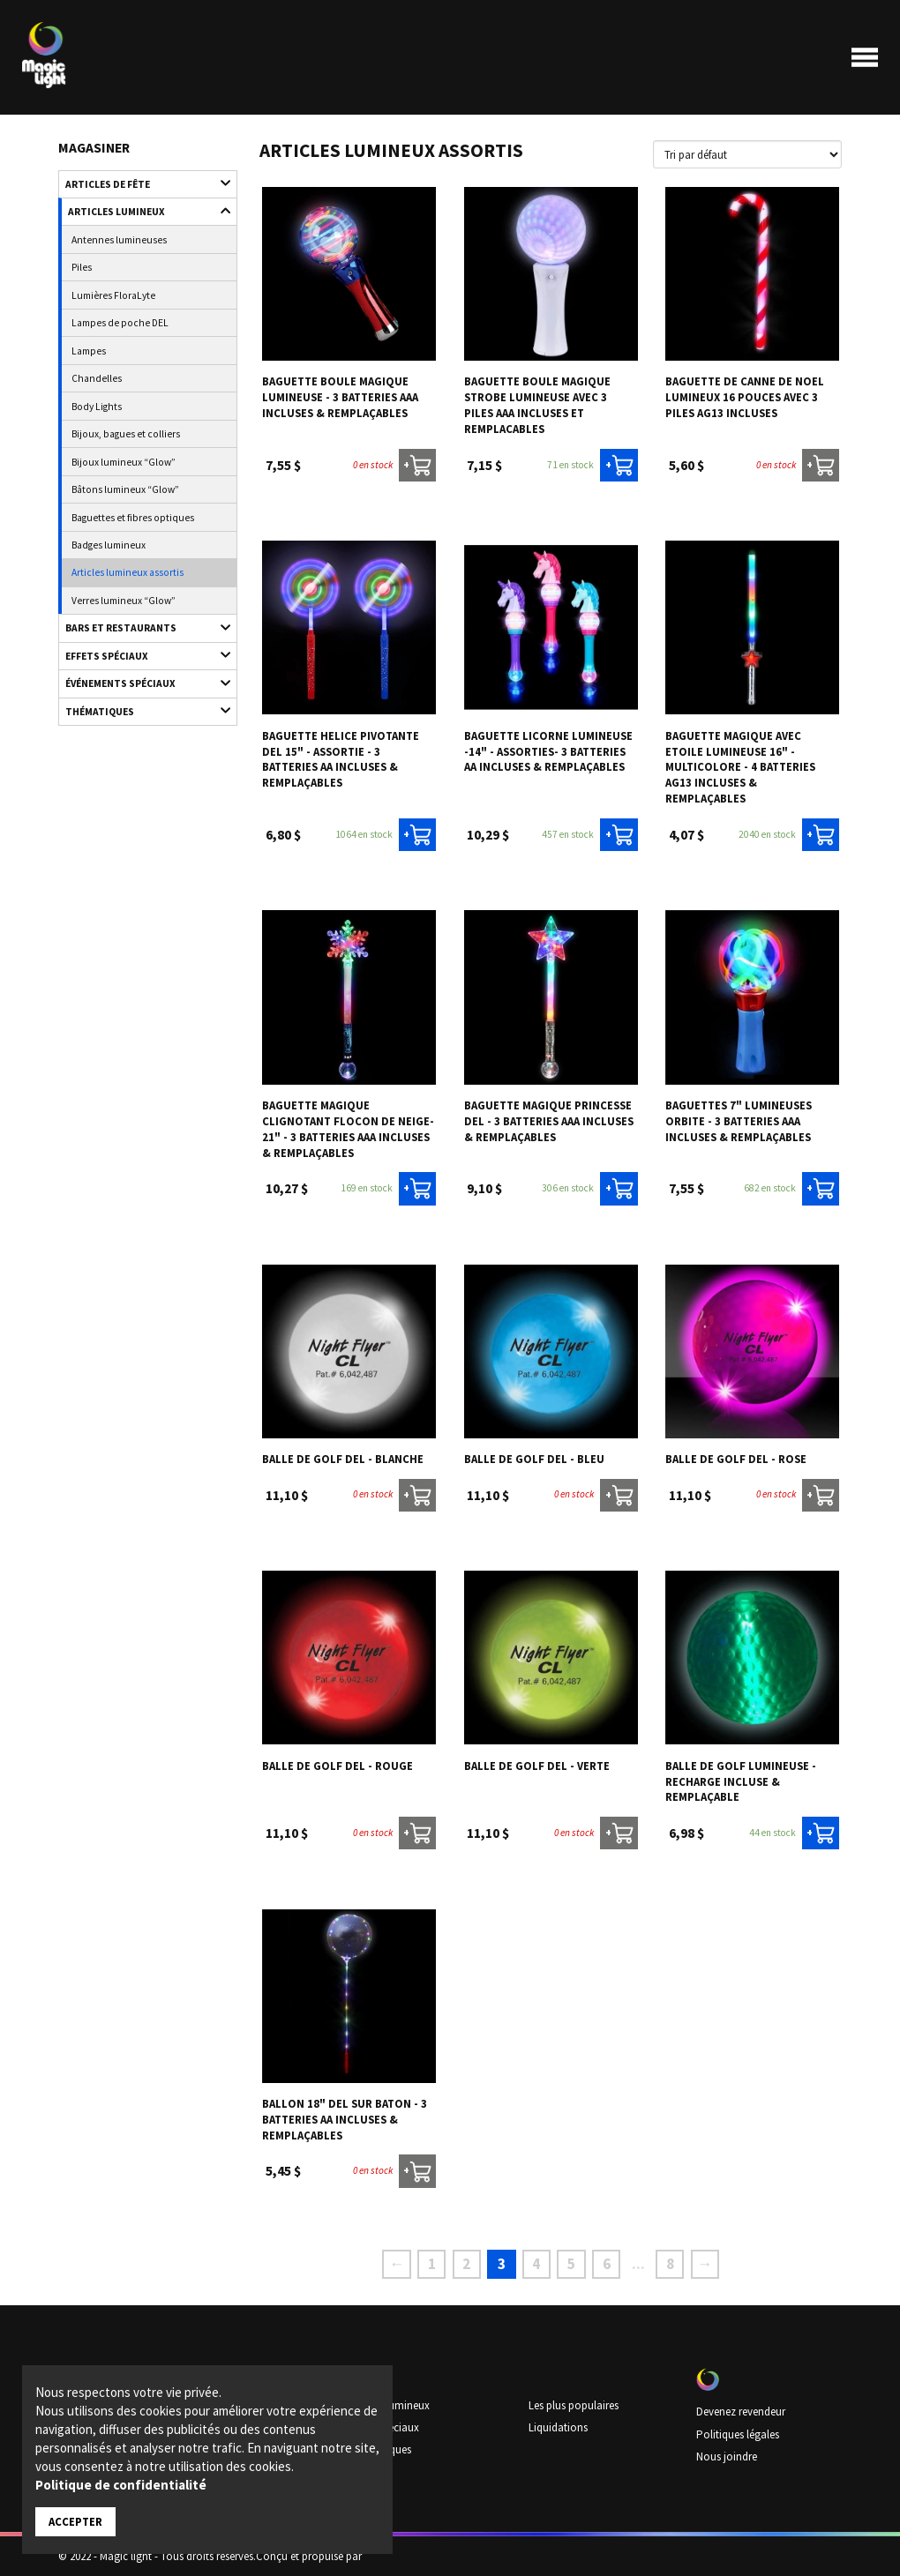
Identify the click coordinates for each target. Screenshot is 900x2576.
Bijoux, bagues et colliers (122, 430)
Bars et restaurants (139, 622)
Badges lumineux (106, 540)
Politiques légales (737, 2433)
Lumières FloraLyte (111, 293)
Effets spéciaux (139, 649)
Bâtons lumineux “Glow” (122, 485)
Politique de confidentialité (120, 2484)
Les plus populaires (574, 2404)
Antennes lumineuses (114, 238)
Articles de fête (139, 183)
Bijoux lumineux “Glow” (120, 458)
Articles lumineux (141, 210)
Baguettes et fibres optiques (129, 512)
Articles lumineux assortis (124, 568)
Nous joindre (726, 2455)
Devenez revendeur (740, 2411)
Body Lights (95, 403)
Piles (81, 265)
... (636, 2264)
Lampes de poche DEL (117, 320)
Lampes (88, 347)
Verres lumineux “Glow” (120, 595)
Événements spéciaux (139, 677)
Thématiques (139, 705)
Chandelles (94, 376)
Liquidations (558, 2426)
